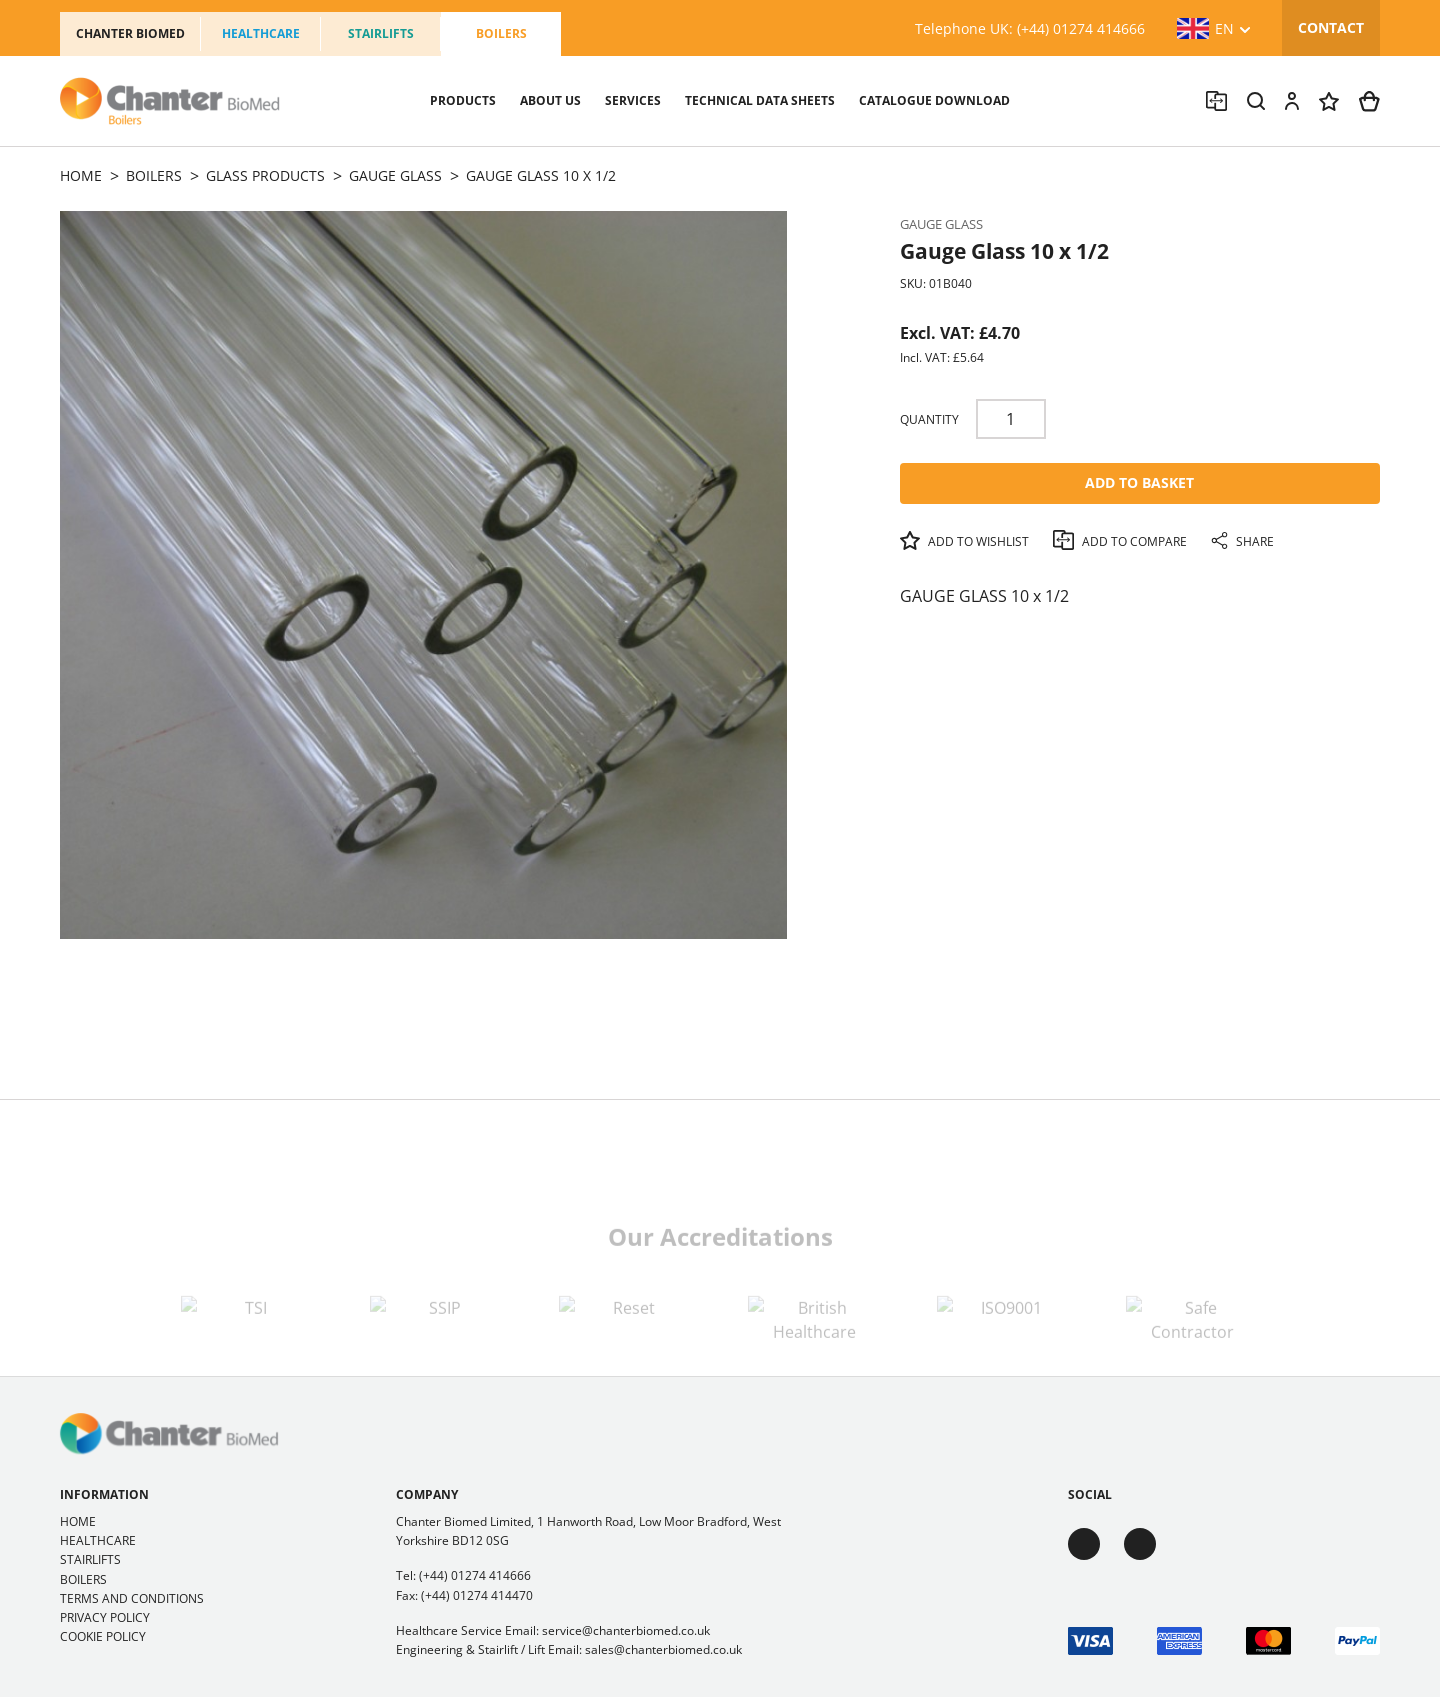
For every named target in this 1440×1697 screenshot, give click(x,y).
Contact (1331, 27)
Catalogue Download (934, 100)
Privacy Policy (105, 1617)
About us (550, 100)
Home (78, 1521)
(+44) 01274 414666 (475, 1575)
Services (633, 100)
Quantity (929, 419)
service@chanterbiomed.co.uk (626, 1630)
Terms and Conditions (132, 1598)
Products (463, 100)
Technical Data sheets (760, 100)
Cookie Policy (103, 1636)
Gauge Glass (941, 224)
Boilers (501, 33)
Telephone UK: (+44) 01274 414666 (1030, 28)
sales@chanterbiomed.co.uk (663, 1649)
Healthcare (261, 33)
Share (1242, 541)
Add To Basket (1139, 482)
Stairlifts (381, 33)
